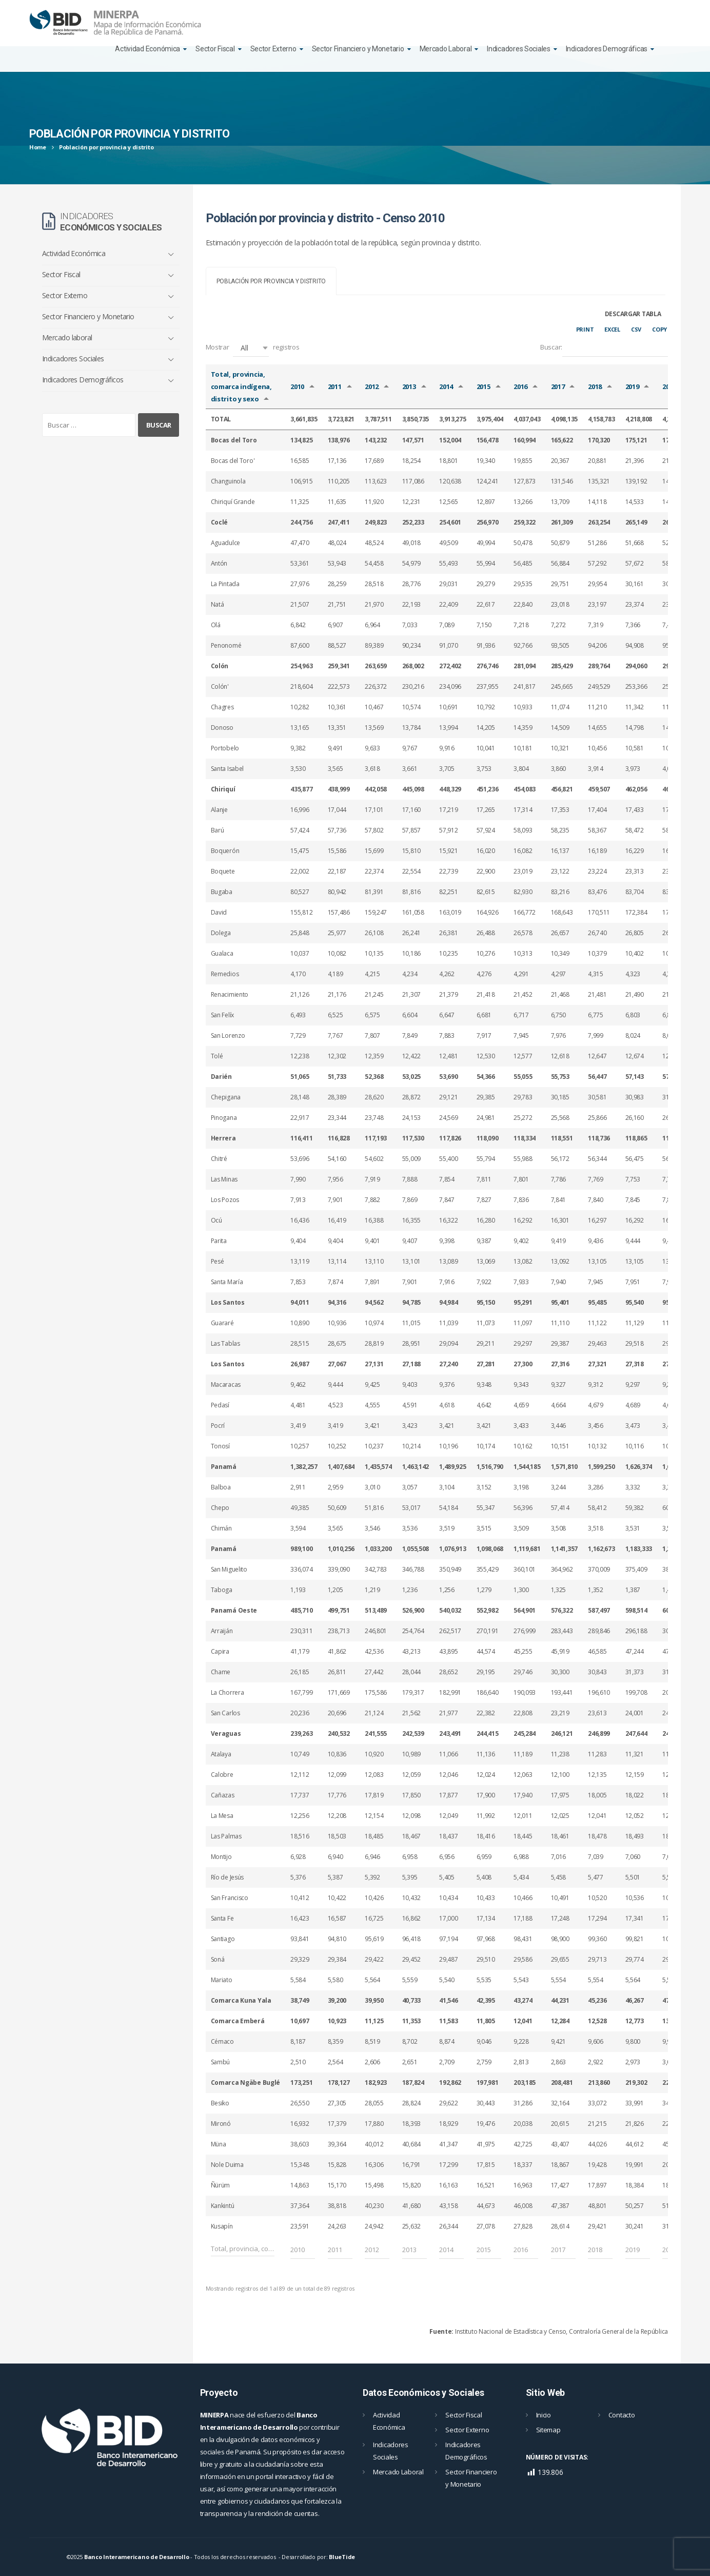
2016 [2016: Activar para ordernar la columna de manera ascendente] (520, 386)
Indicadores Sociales (518, 49)
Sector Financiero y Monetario (358, 49)
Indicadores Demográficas (606, 49)
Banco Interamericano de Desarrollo (136, 2557)
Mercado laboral (67, 337)
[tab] (271, 281)
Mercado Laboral (446, 49)
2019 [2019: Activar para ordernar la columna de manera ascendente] (632, 386)
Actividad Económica (147, 49)
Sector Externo (273, 49)
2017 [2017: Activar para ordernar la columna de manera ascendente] (558, 386)
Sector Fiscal (214, 49)
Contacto (621, 2414)
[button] (251, 348)
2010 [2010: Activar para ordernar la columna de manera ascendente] (297, 386)
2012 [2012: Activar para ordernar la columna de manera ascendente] (372, 386)
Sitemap (548, 2429)
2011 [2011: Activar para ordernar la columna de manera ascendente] (335, 386)
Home (37, 147)
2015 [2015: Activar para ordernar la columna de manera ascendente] (483, 386)
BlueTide (342, 2557)
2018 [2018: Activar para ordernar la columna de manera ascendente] (595, 386)
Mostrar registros (253, 348)
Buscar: (604, 348)
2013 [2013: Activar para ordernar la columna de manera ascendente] (409, 386)
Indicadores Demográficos (83, 379)
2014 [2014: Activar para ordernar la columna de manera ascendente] (446, 386)
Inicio (543, 2414)
